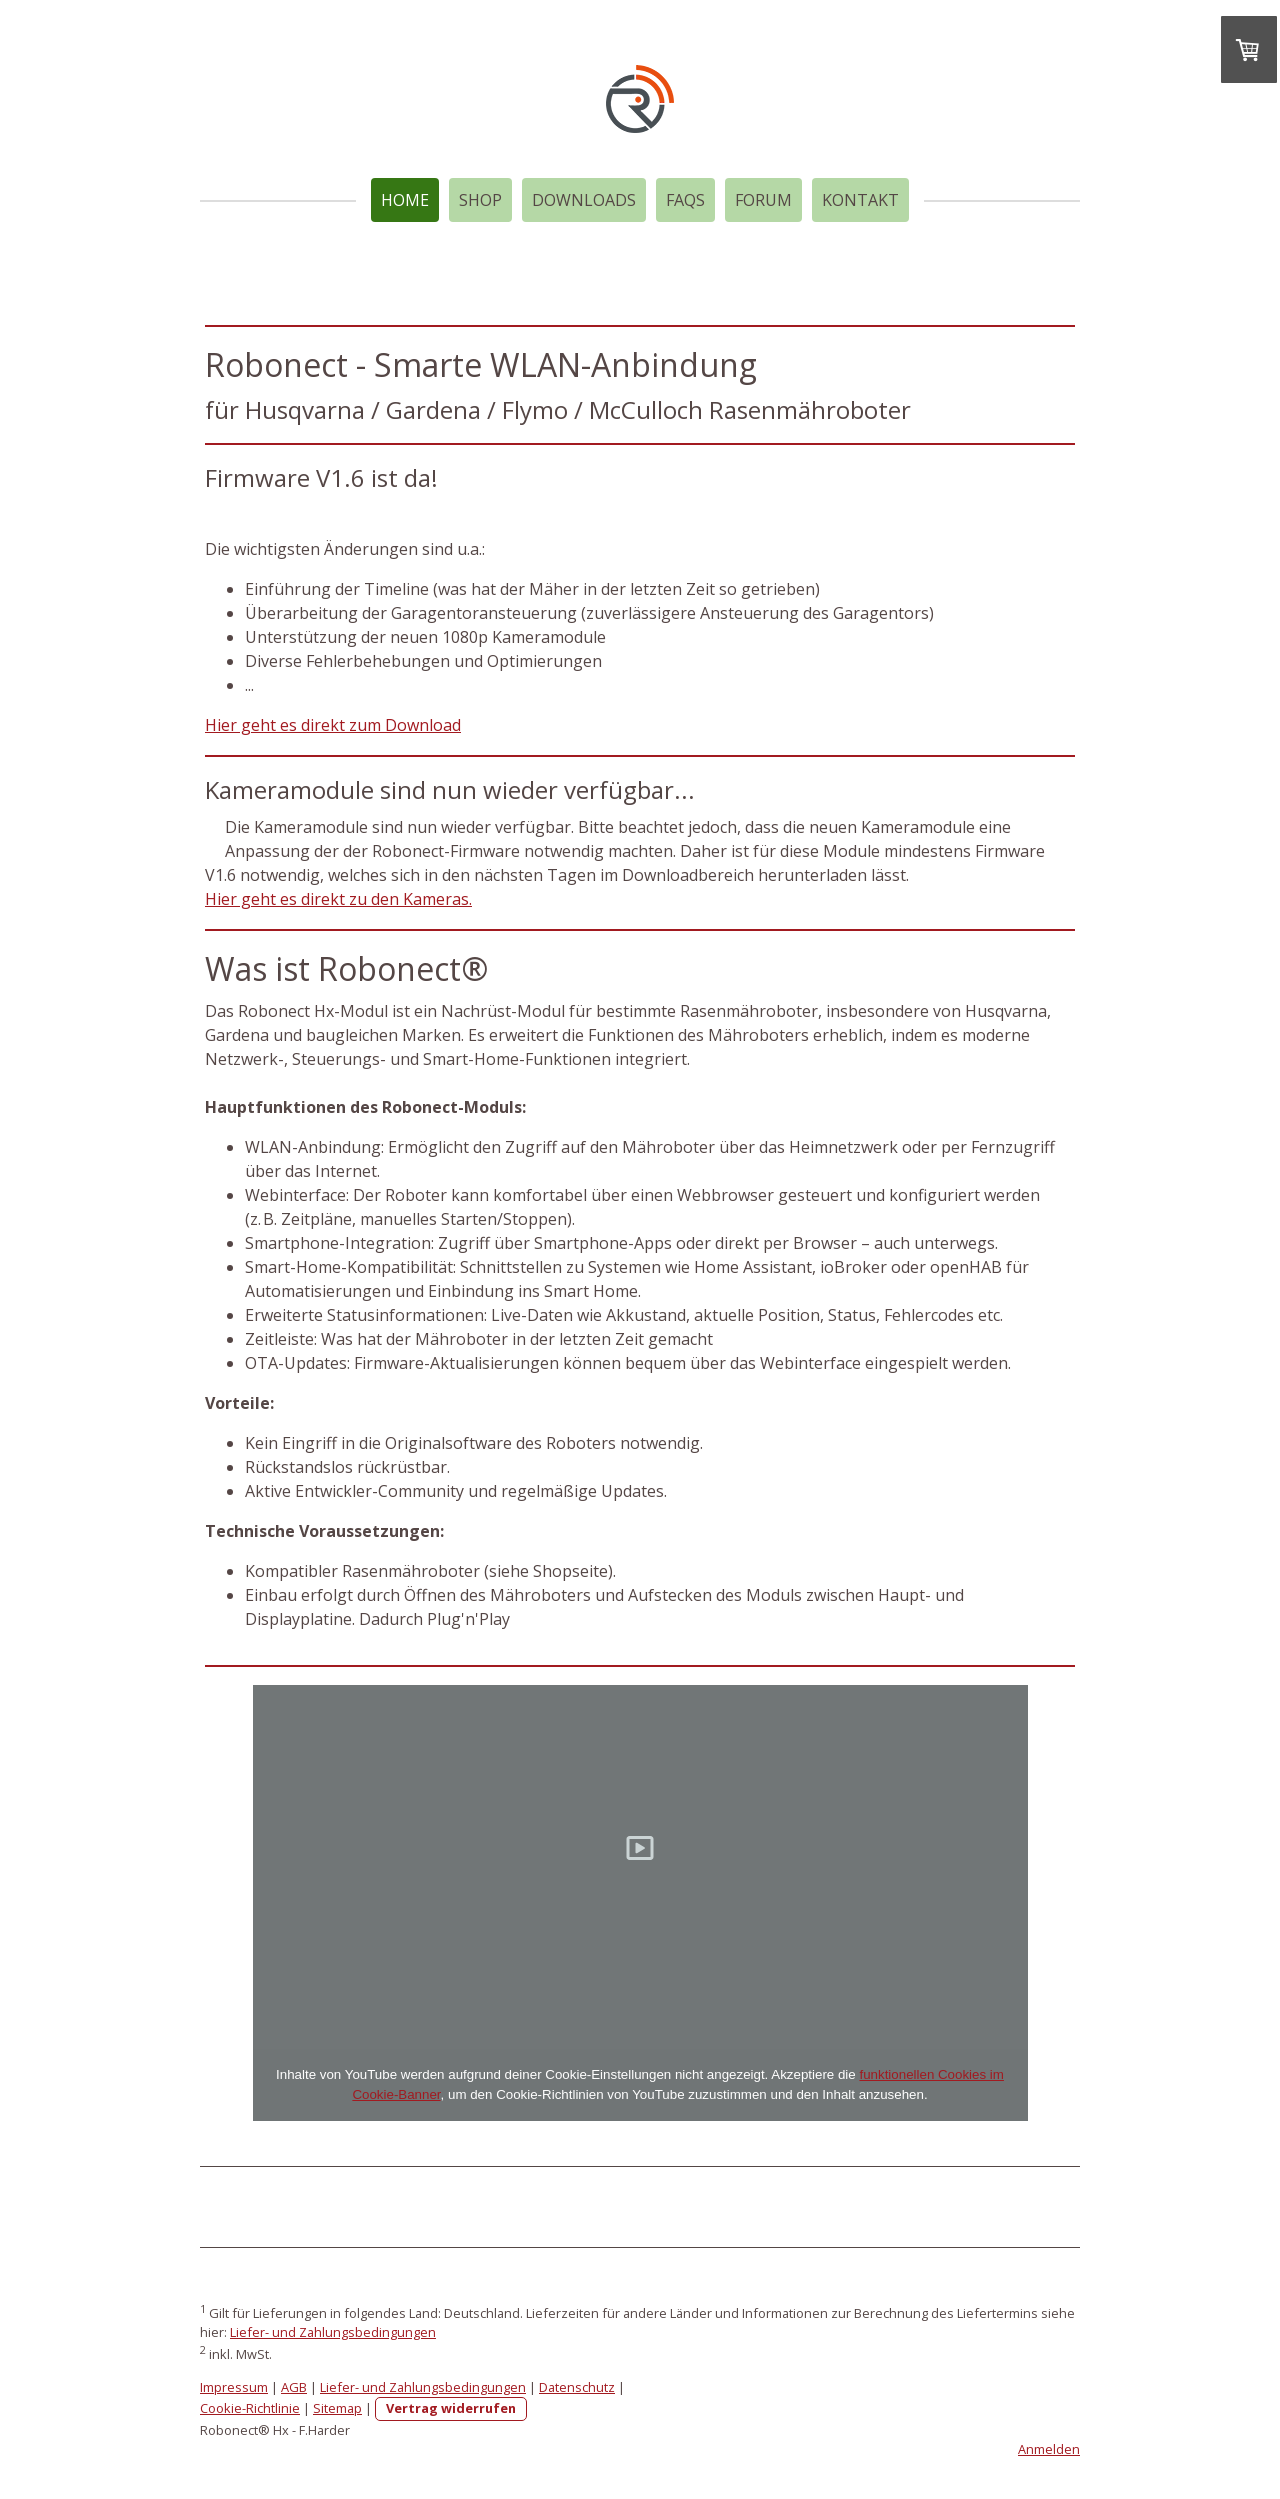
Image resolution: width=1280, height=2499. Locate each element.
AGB (294, 2387)
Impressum (234, 2387)
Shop (480, 200)
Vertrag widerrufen (451, 2408)
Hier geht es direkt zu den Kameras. (338, 899)
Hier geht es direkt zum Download (333, 725)
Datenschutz (577, 2387)
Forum (763, 200)
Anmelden (1049, 2449)
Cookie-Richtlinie (250, 2408)
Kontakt (860, 200)
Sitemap (337, 2408)
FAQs (685, 200)
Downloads (584, 200)
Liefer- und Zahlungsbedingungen (333, 2332)
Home (405, 200)
